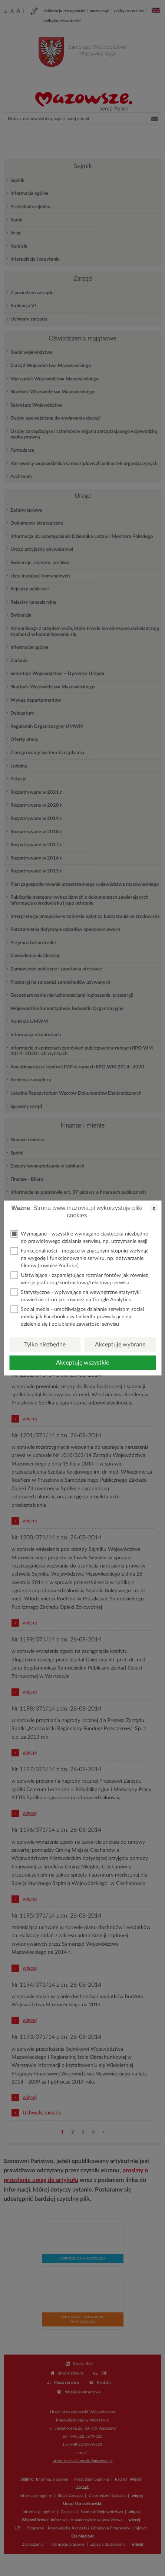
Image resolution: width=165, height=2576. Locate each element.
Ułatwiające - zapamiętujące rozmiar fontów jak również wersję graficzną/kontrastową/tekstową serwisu (79, 1278)
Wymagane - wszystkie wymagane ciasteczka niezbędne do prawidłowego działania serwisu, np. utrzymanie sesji (79, 1237)
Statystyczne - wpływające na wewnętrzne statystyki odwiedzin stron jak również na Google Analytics (75, 1295)
